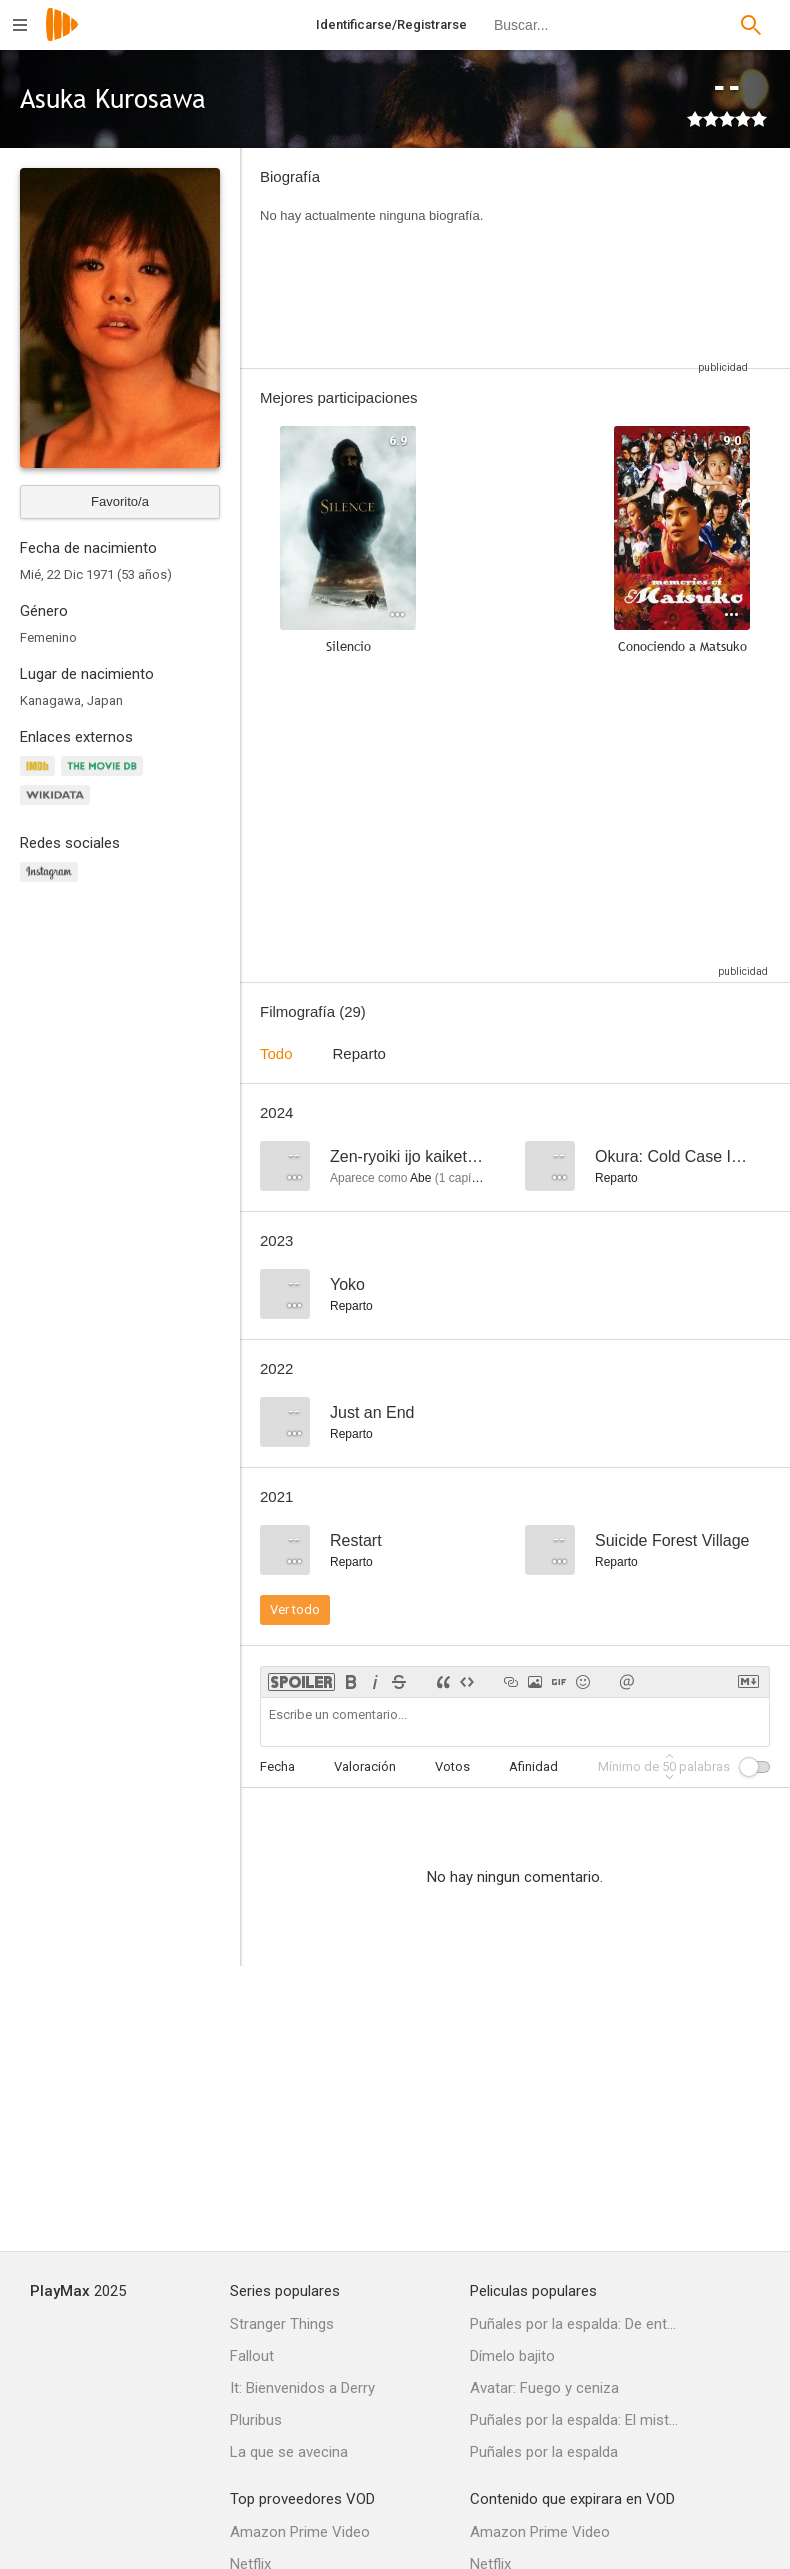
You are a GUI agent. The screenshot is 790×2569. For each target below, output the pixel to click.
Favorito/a (120, 501)
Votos (452, 1766)
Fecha (277, 1766)
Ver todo (295, 1609)
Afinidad (533, 1766)
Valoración (365, 1766)
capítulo (465, 1178)
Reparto (359, 1053)
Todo (276, 1053)
